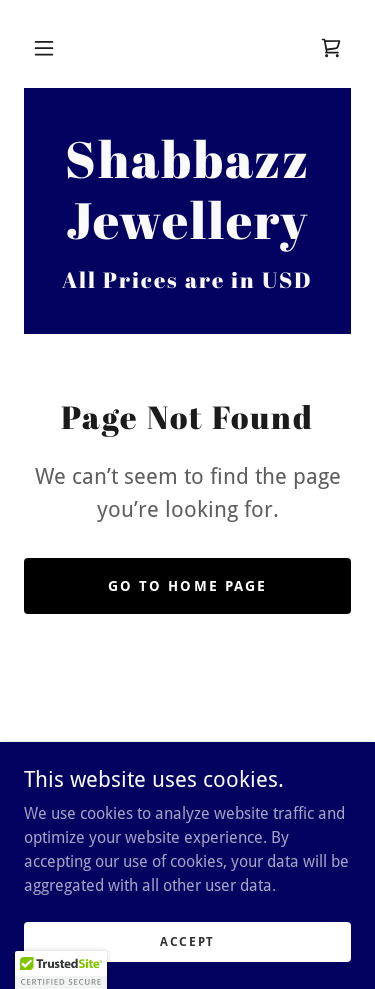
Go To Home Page (187, 586)
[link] (331, 48)
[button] (44, 48)
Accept (187, 941)
